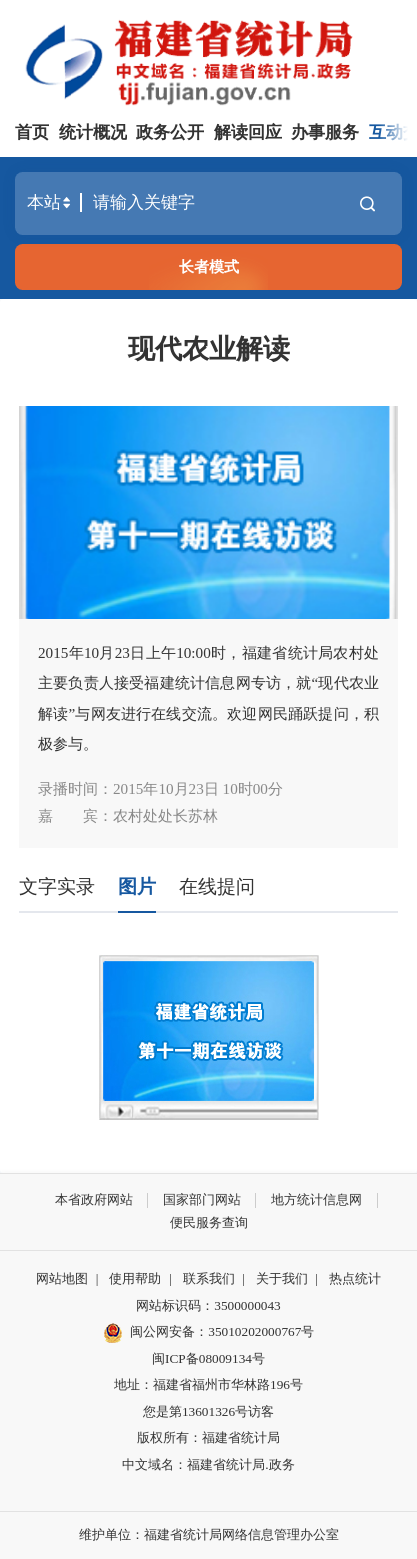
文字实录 (57, 886)
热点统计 (355, 1278)
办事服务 (325, 132)
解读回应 (248, 132)
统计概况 (93, 132)
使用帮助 (135, 1278)
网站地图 (62, 1278)
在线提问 (217, 886)
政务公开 (170, 132)
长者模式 (209, 266)
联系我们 (209, 1278)
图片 (137, 886)
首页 (32, 132)
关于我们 (282, 1278)
